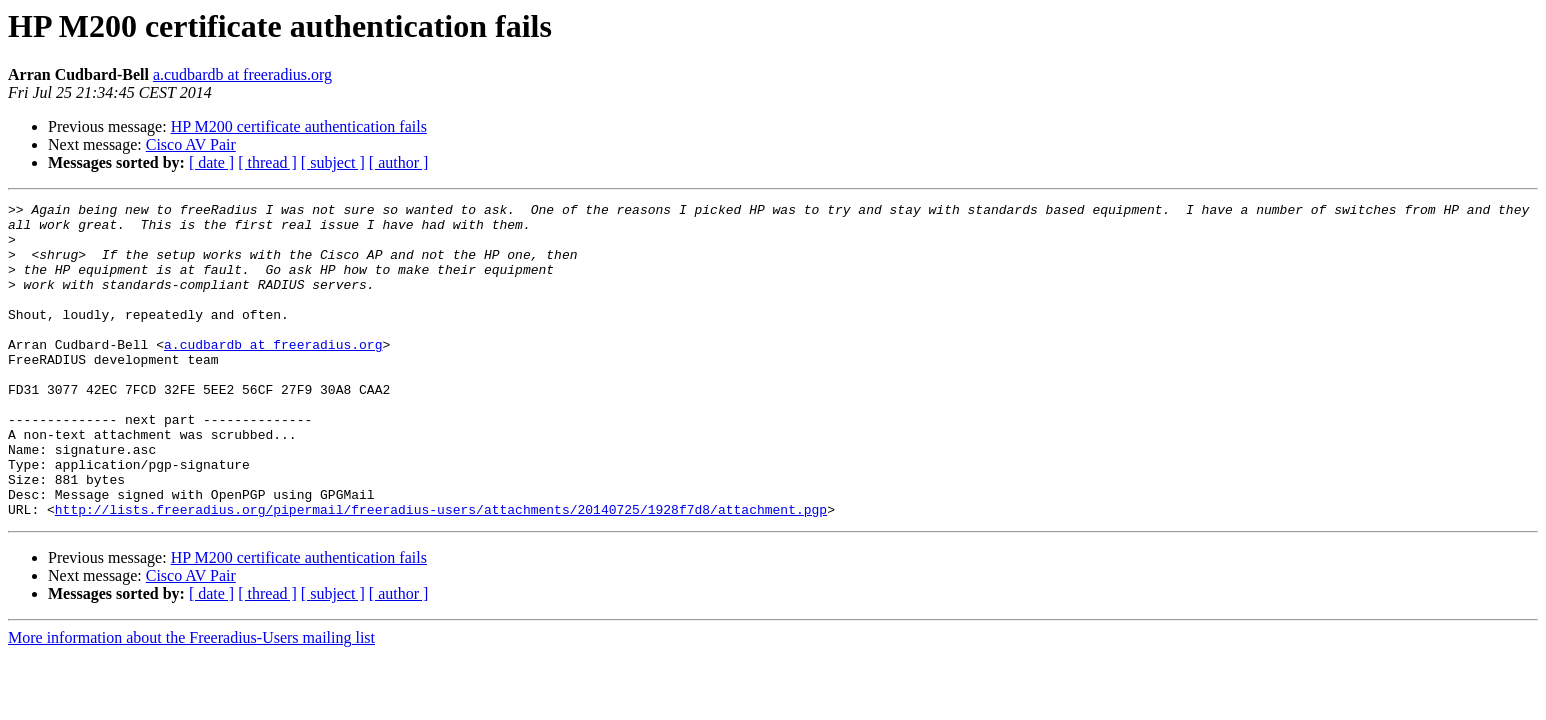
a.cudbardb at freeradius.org (242, 74)
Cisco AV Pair (191, 144)
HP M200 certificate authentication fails (299, 126)
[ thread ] (267, 162)
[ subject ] (333, 162)
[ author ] (399, 162)
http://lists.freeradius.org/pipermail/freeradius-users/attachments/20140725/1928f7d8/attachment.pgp (441, 572)
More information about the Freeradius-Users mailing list (191, 700)
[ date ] (211, 162)
